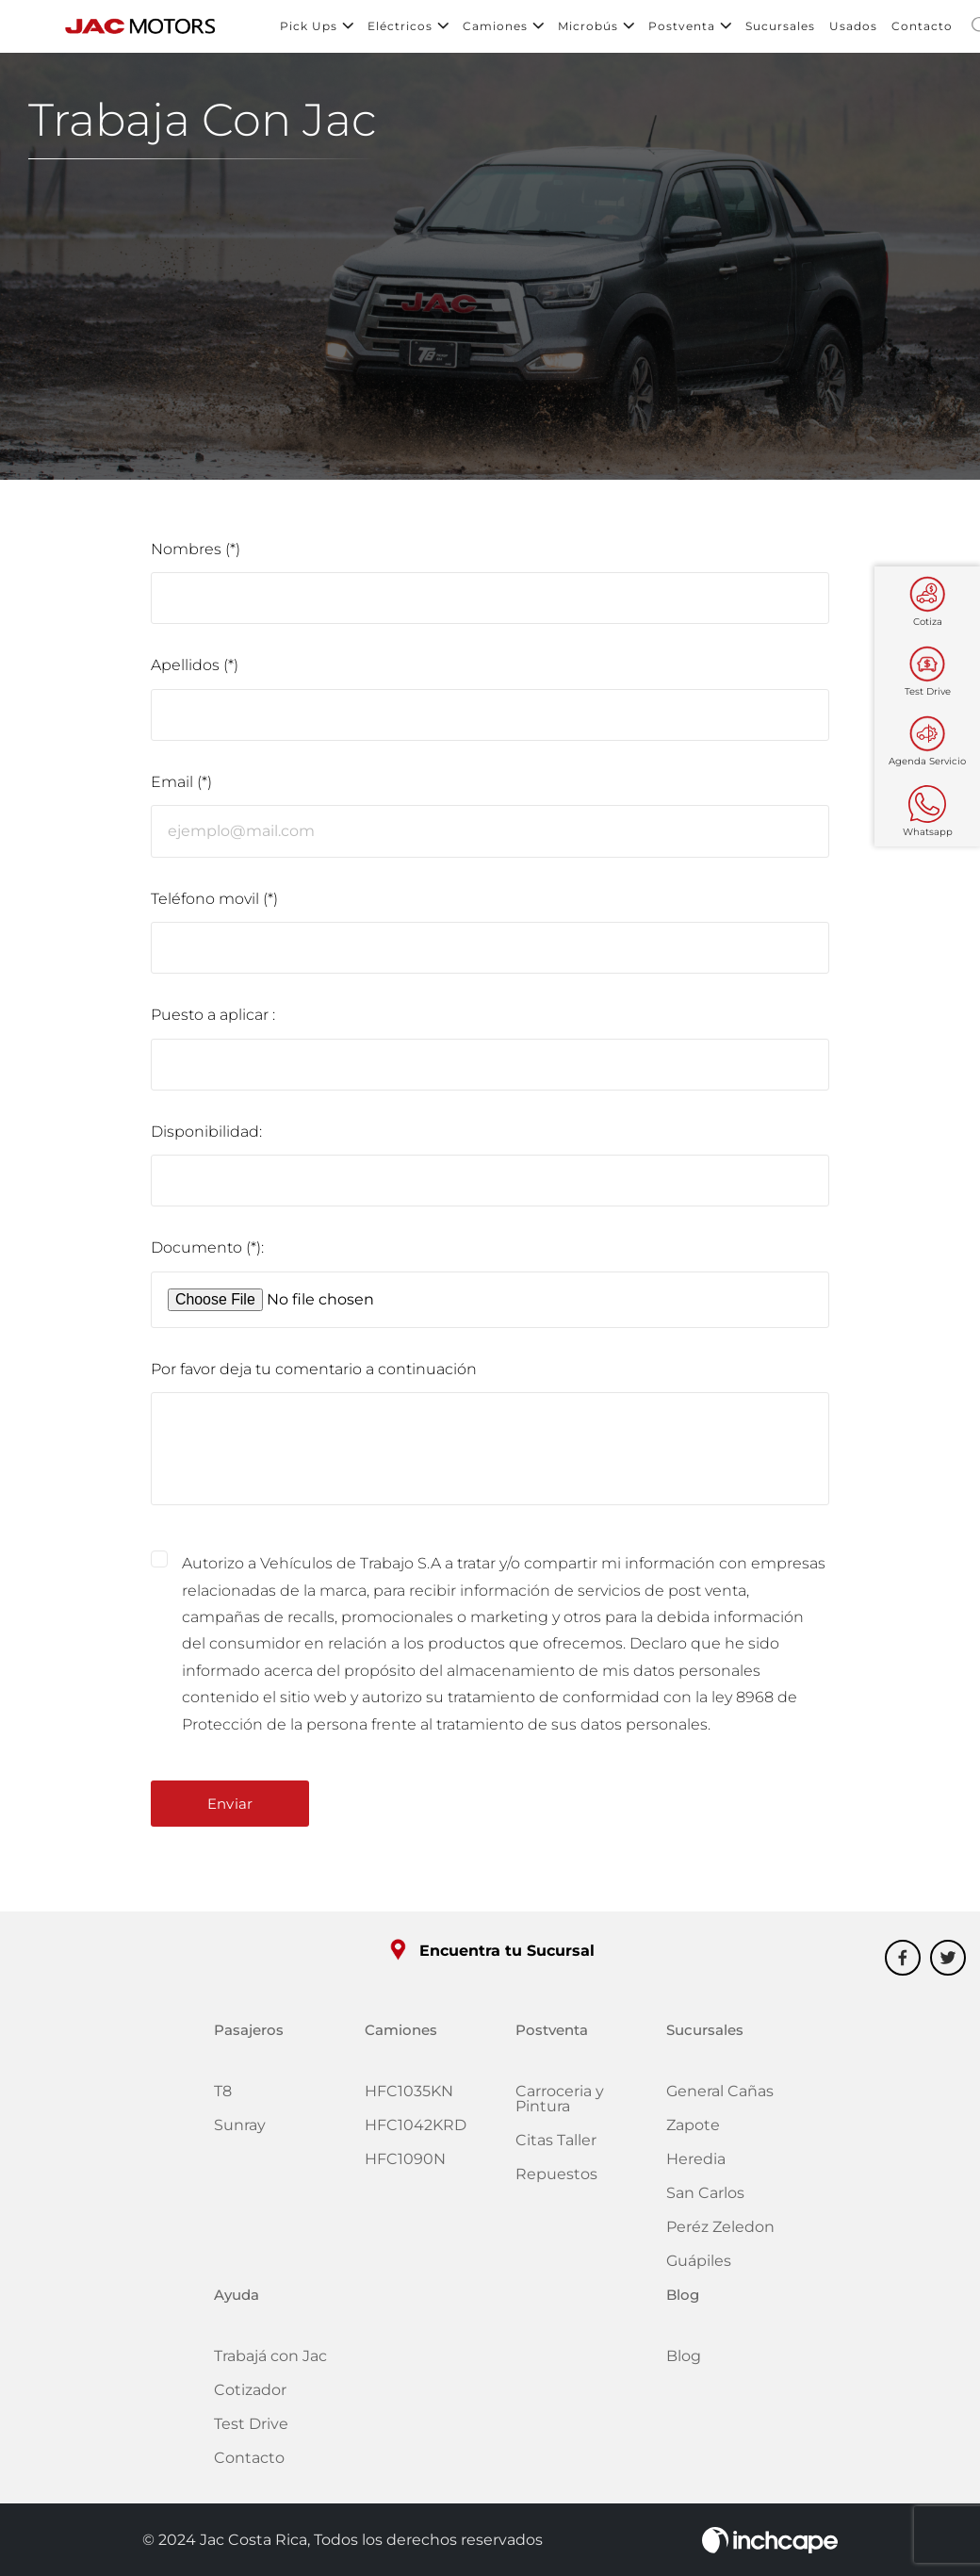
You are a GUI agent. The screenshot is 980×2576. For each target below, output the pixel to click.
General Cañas (720, 2097)
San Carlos (705, 2198)
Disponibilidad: (206, 1136)
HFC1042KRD (415, 2131)
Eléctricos (408, 28)
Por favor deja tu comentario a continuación (314, 1374)
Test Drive (251, 2429)
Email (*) (181, 787)
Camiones (503, 28)
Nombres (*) (195, 553)
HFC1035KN (409, 2097)
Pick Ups (316, 28)
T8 (223, 2097)
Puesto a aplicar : (213, 1019)
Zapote (693, 2131)
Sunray (240, 2131)
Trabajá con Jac (270, 2362)
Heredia (696, 2165)
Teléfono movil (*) (214, 902)
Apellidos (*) (194, 670)
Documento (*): (207, 1252)
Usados (853, 28)
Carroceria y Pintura (559, 2104)
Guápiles (698, 2266)
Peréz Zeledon (720, 2232)
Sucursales (780, 28)
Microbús (596, 28)
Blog (683, 2362)
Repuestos (556, 2180)
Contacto (922, 28)
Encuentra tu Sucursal (490, 1955)
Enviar (230, 1809)
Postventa (689, 28)
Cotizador (250, 2395)
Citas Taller (555, 2146)
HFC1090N (405, 2165)
